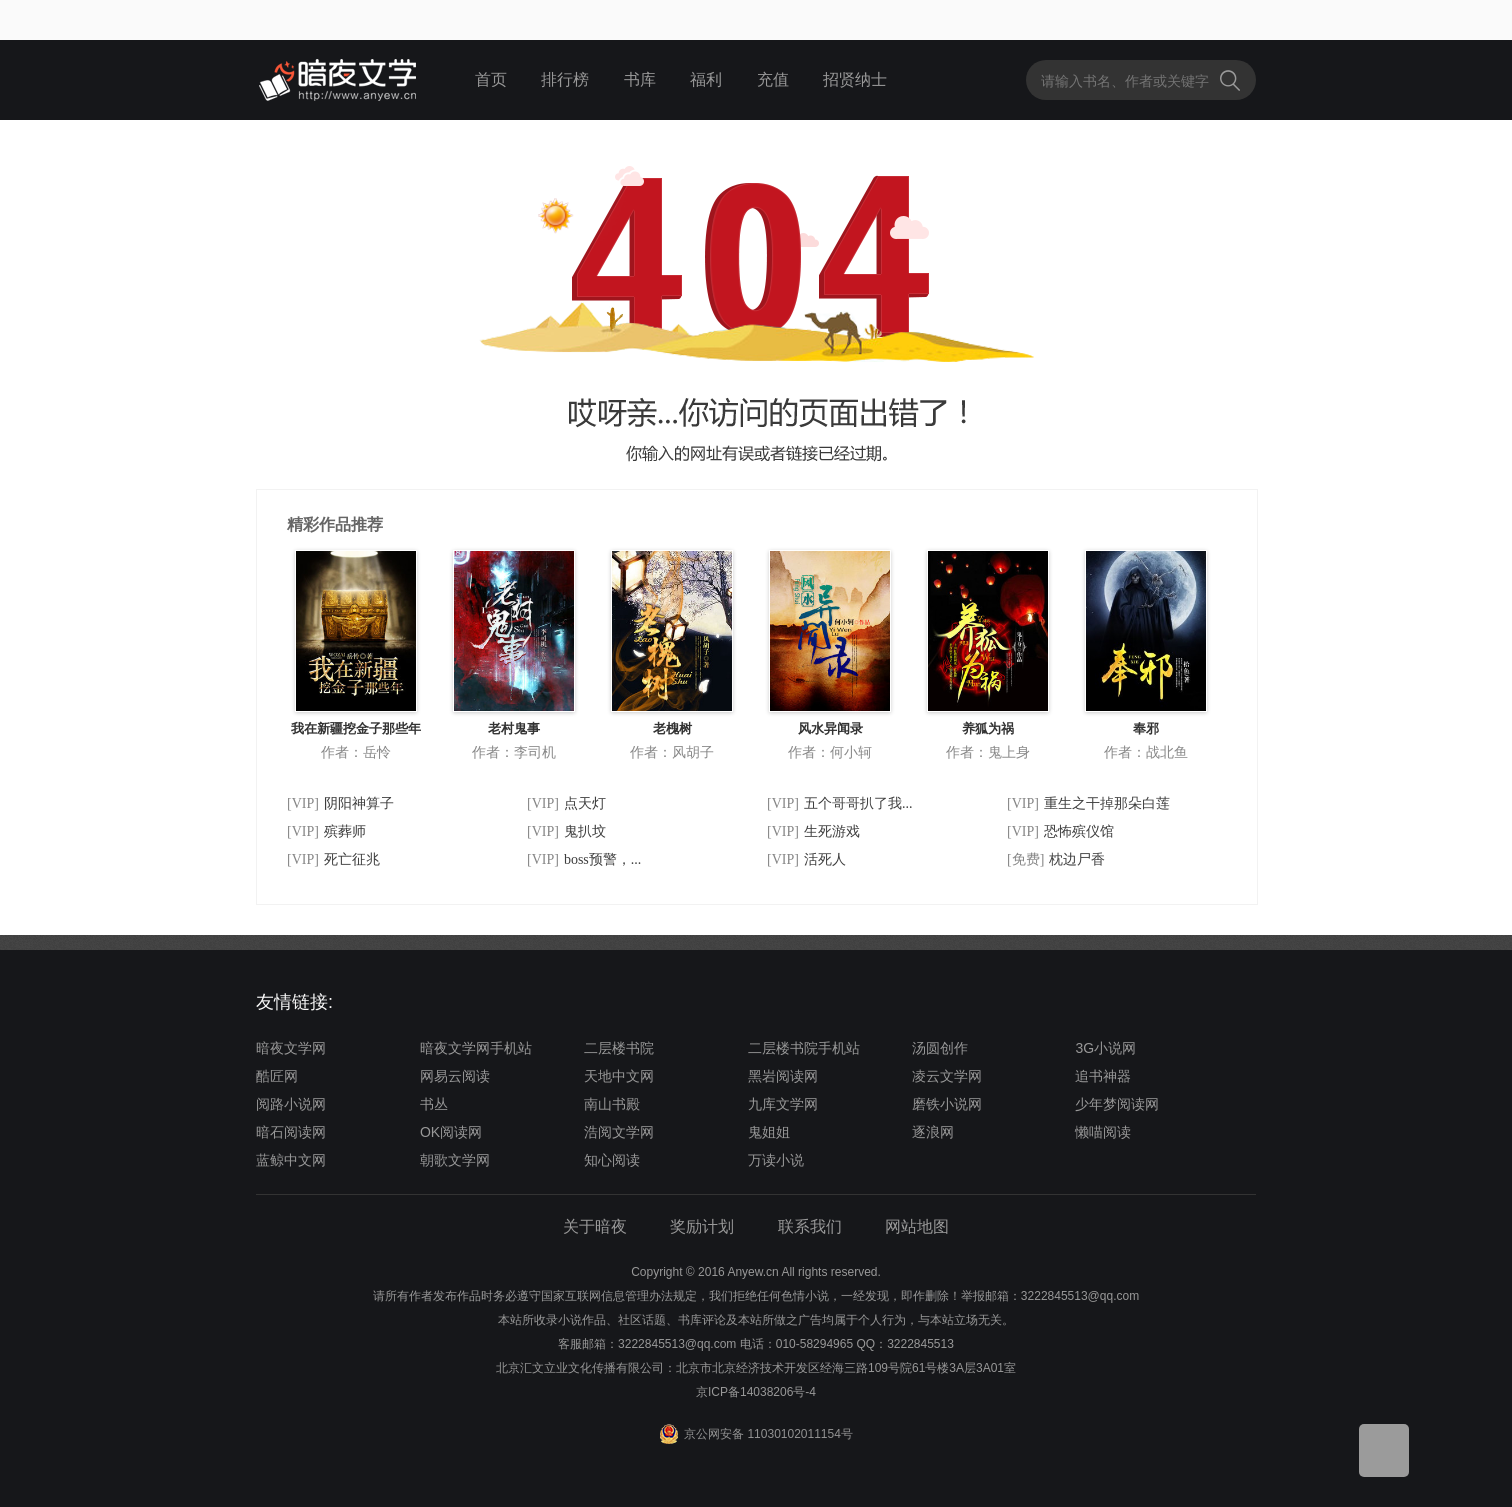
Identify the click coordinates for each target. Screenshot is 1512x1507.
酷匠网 (277, 1076)
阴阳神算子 (359, 803)
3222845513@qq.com (677, 1344)
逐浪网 (933, 1132)
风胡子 (693, 752)
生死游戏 (832, 831)
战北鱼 (1167, 752)
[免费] (1025, 859)
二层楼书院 (619, 1048)
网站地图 (917, 1226)
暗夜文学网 (291, 1048)
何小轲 (851, 752)
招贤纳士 (855, 79)
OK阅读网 (451, 1132)
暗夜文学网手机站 (476, 1048)
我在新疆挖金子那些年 (356, 728)
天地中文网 (619, 1076)
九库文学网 (783, 1104)
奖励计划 (702, 1226)
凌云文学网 (947, 1076)
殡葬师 (345, 831)
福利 (706, 79)
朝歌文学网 (455, 1160)
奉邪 (1146, 728)
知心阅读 (612, 1160)
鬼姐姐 (769, 1132)
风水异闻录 (830, 728)
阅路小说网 (291, 1104)
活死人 (825, 859)
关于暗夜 (595, 1226)
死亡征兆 (352, 859)
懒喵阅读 (1103, 1132)
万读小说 (776, 1160)
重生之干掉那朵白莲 (1107, 803)
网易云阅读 (455, 1076)
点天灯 (585, 803)
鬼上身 (1009, 752)
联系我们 (810, 1226)
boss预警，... (602, 859)
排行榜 (565, 79)
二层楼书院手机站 (804, 1048)
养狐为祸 (988, 728)
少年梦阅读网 (1117, 1104)
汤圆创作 (940, 1048)
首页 (491, 79)
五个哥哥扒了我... (858, 803)
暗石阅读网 (291, 1132)
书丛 (434, 1104)
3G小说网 (1105, 1048)
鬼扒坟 (585, 831)
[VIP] (303, 803)
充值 (773, 79)
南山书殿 (612, 1104)
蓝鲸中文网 (291, 1160)
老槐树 (672, 728)
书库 (640, 79)
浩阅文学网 (619, 1132)
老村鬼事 (514, 728)
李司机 (535, 752)
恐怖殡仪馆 (1079, 831)
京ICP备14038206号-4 (756, 1392)
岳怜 (377, 752)
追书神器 (1103, 1076)
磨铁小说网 (947, 1104)
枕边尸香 (1077, 859)
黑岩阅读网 (783, 1076)
